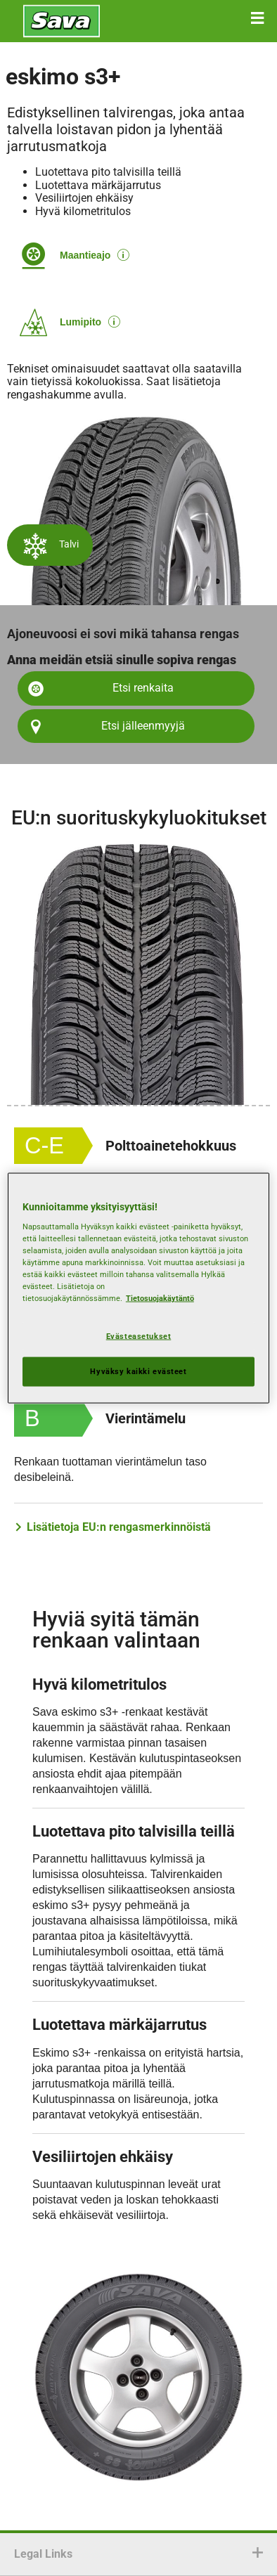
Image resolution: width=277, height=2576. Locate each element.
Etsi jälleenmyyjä (143, 725)
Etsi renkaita (143, 687)
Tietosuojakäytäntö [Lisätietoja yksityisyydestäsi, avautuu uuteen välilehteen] (160, 1298)
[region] (138, 1288)
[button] (257, 18)
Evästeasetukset (139, 1335)
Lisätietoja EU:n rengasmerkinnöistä (119, 1527)
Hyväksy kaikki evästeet (138, 1371)
